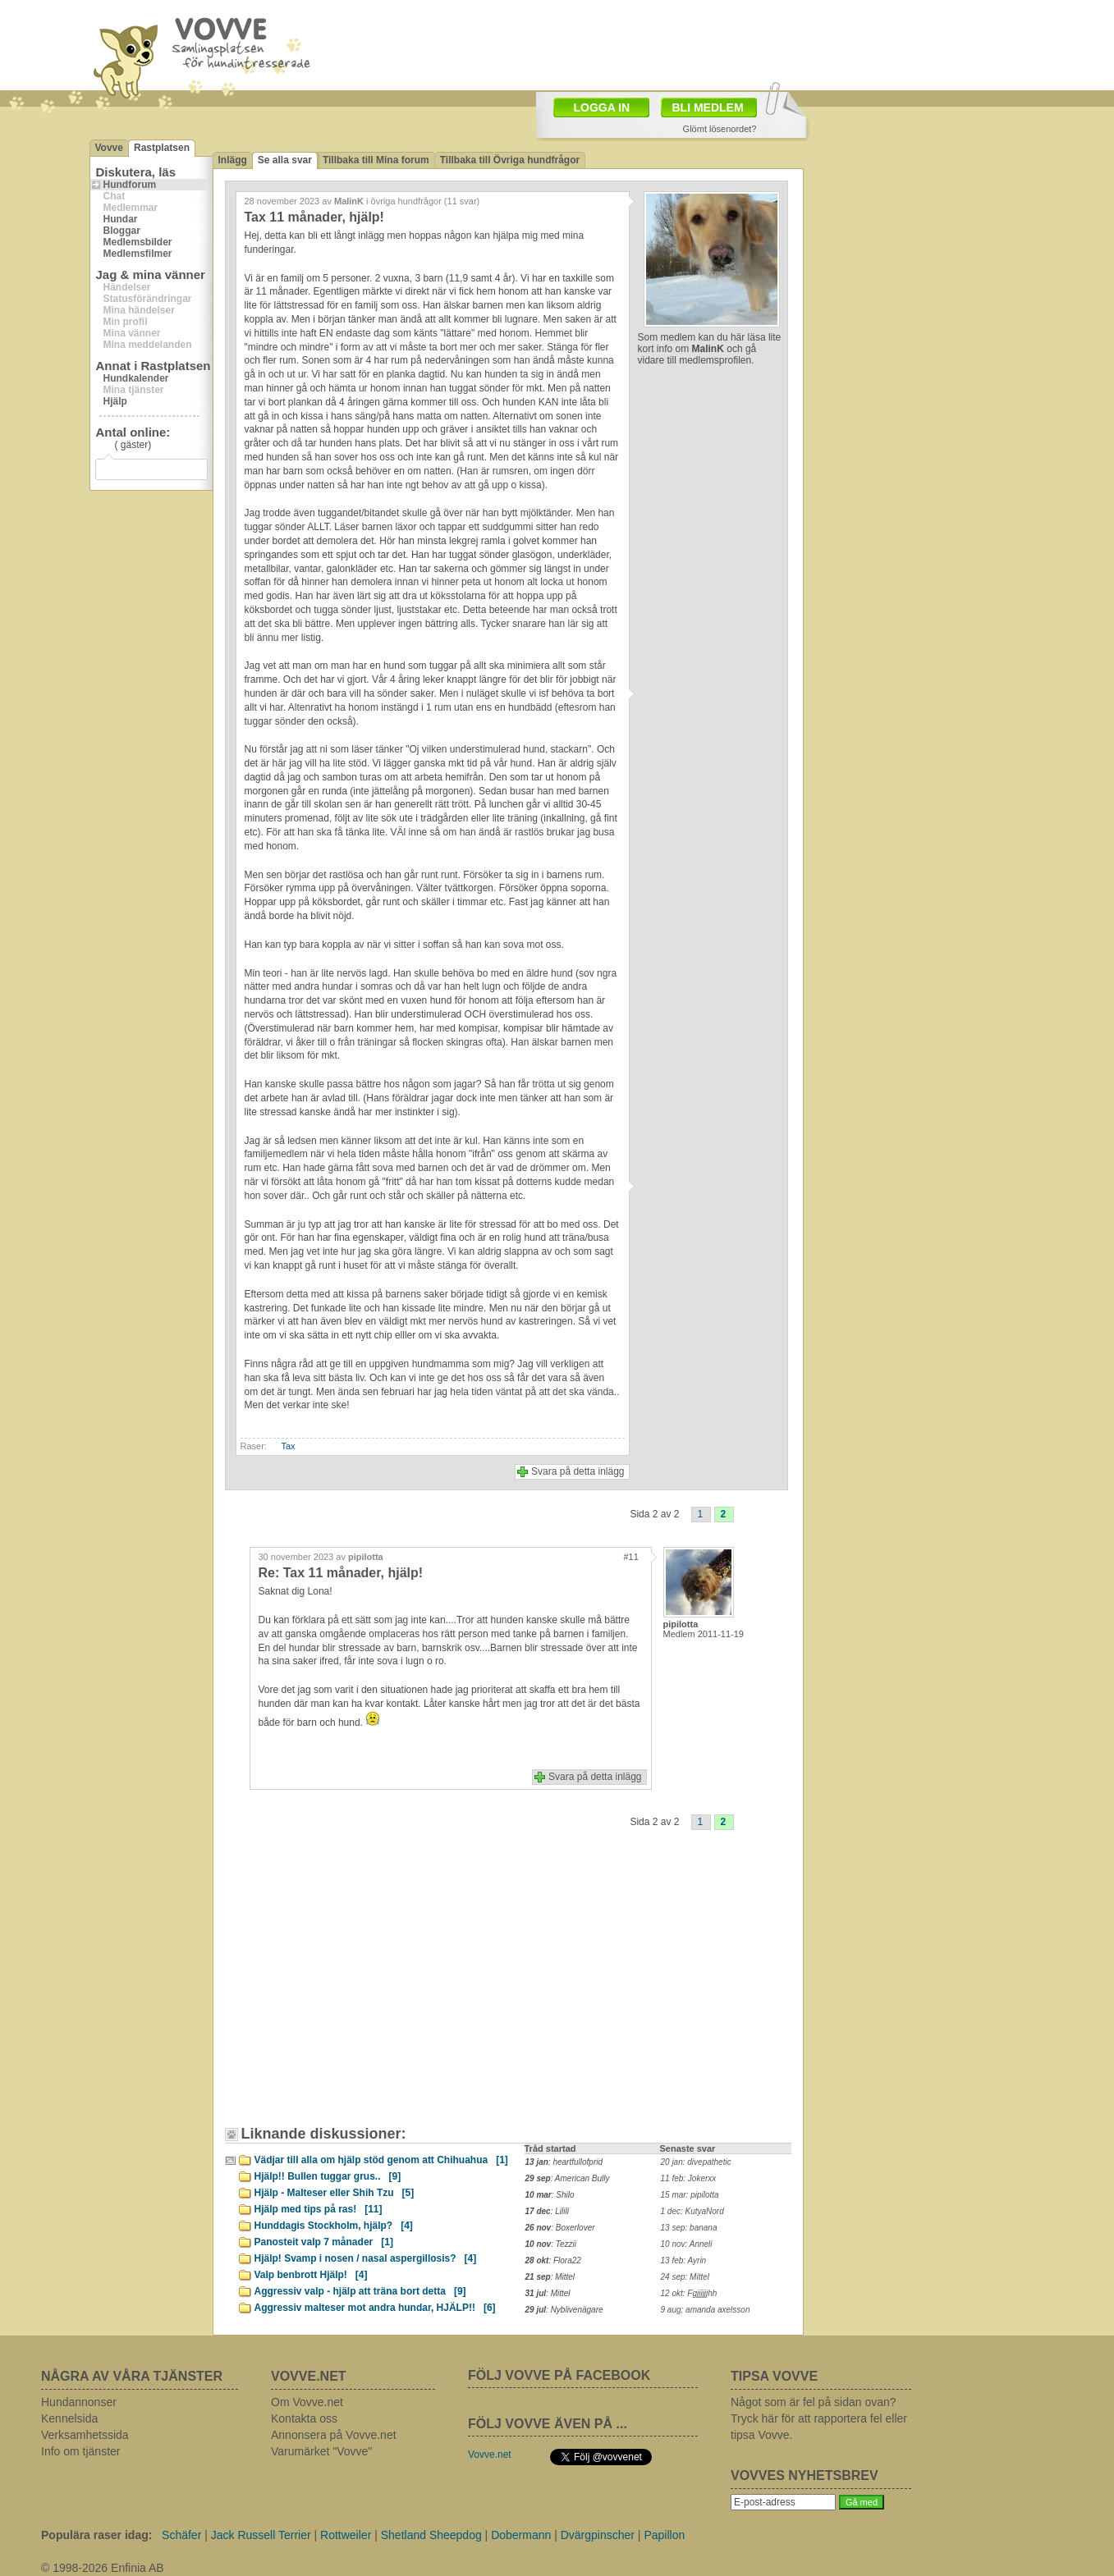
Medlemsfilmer (137, 253)
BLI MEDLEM (708, 107)
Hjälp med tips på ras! (318, 2209)
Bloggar (121, 230)
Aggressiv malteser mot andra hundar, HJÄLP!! (375, 2307)
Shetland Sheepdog (431, 2535)
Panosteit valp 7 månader (323, 2242)
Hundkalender (136, 378)
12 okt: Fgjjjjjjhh (689, 2293)
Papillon (664, 2535)
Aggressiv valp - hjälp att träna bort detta (360, 2291)
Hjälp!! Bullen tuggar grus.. (327, 2176)
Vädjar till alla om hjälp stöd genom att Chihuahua (381, 2160)
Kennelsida (69, 2418)
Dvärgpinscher (598, 2535)
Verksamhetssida (85, 2434)
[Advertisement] (652, 43)
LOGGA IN (602, 107)
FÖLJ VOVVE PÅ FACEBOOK (559, 2375)
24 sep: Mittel (685, 2276)
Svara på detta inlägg (577, 1471)
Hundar (120, 219)
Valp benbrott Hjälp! (311, 2275)
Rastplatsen (162, 147)
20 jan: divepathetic (696, 2161)
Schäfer (181, 2535)
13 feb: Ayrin (684, 2260)
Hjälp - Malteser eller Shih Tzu (334, 2193)
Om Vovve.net (307, 2402)
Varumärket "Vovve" (321, 2451)
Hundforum (130, 184)
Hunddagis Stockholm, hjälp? (333, 2225)
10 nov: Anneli (687, 2244)
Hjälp (115, 401)
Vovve (109, 147)
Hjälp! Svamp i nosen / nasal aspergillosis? (365, 2258)
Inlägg (232, 160)
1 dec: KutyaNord (692, 2211)
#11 (631, 1557)
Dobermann (521, 2535)
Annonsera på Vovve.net (334, 2434)
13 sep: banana (689, 2227)
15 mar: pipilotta (690, 2194)
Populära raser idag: (96, 2535)
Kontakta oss (304, 2418)
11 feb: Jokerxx (689, 2178)
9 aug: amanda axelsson (705, 2309)
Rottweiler (345, 2535)
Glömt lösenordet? (720, 129)
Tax (289, 1446)
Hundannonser (79, 2402)
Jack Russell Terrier (261, 2535)
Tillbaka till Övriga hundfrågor (510, 160)
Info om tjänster (81, 2451)
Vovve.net (489, 2454)
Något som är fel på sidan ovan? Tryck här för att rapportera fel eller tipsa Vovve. (819, 2418)
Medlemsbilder (137, 242)
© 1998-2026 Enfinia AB (102, 2567)
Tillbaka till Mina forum (376, 160)
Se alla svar (285, 160)
